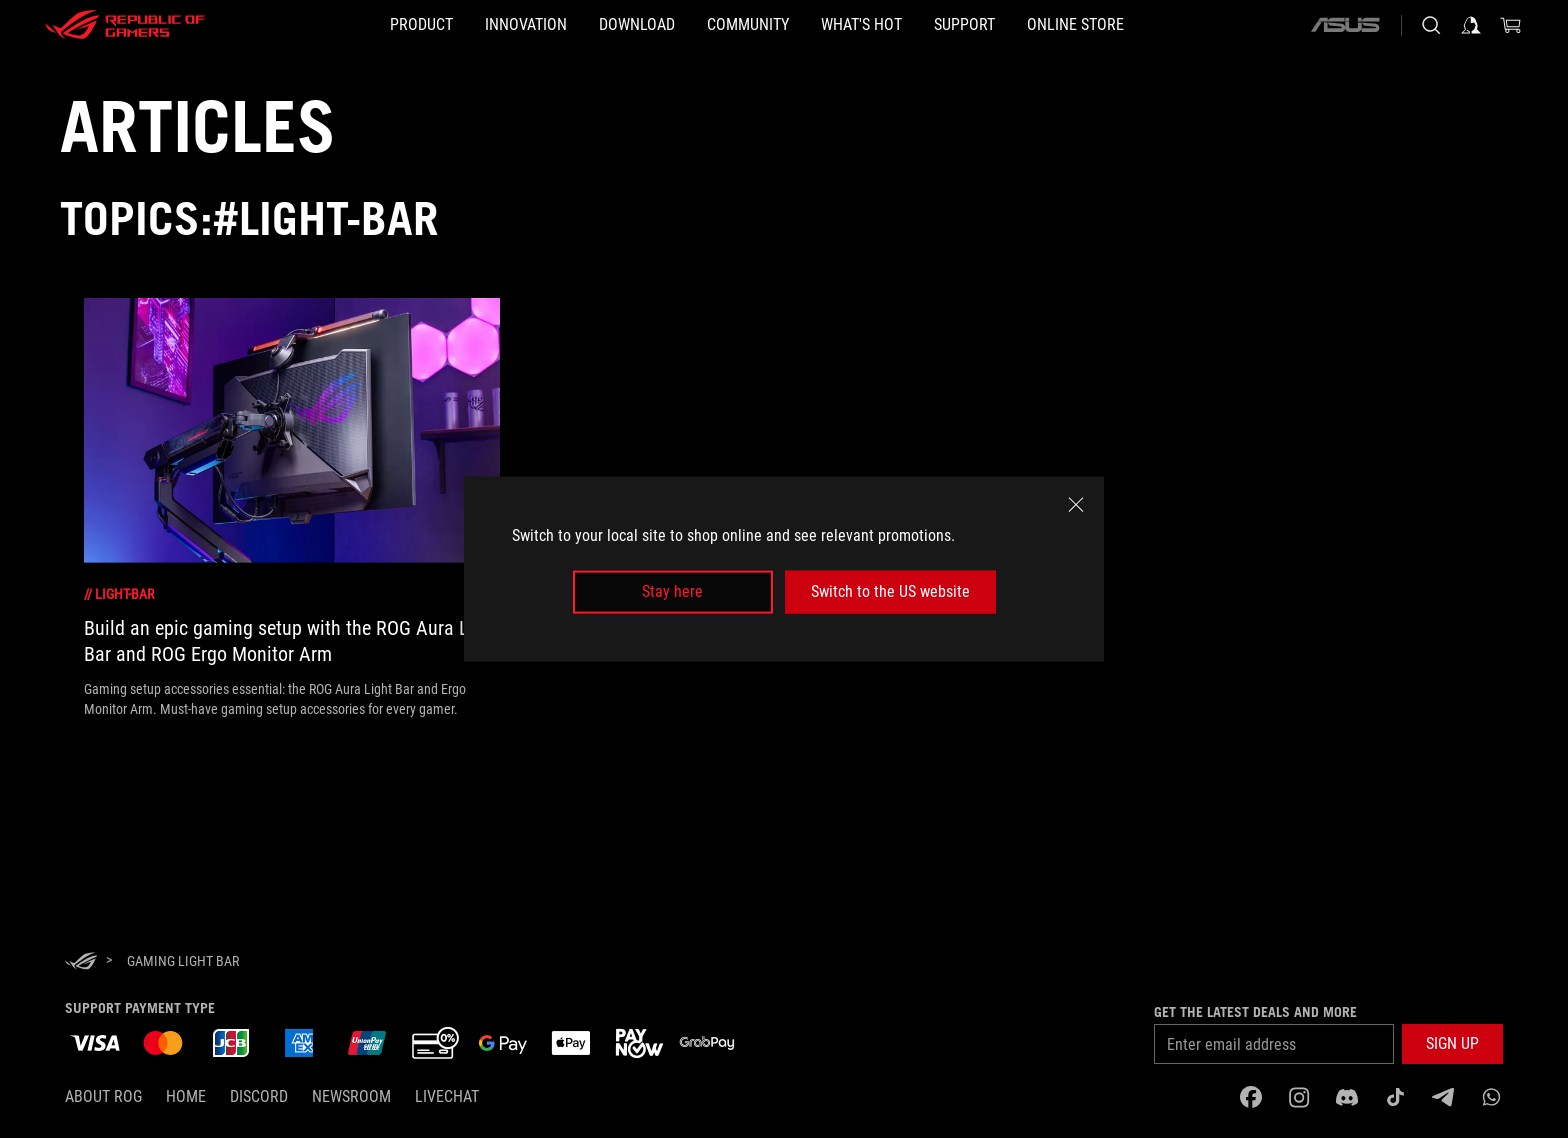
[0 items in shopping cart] (1511, 25)
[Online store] (1171, 25)
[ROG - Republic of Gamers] (125, 25)
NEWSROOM (351, 1096)
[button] (1452, 1044)
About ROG (103, 1096)
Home (186, 1096)
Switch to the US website (890, 591)
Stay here (672, 591)
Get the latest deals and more (1255, 1012)
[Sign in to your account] (1471, 25)
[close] (1076, 505)
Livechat (447, 1096)
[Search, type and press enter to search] (1431, 25)
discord (259, 1096)
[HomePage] (81, 962)
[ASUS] (1345, 25)
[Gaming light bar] (183, 961)
